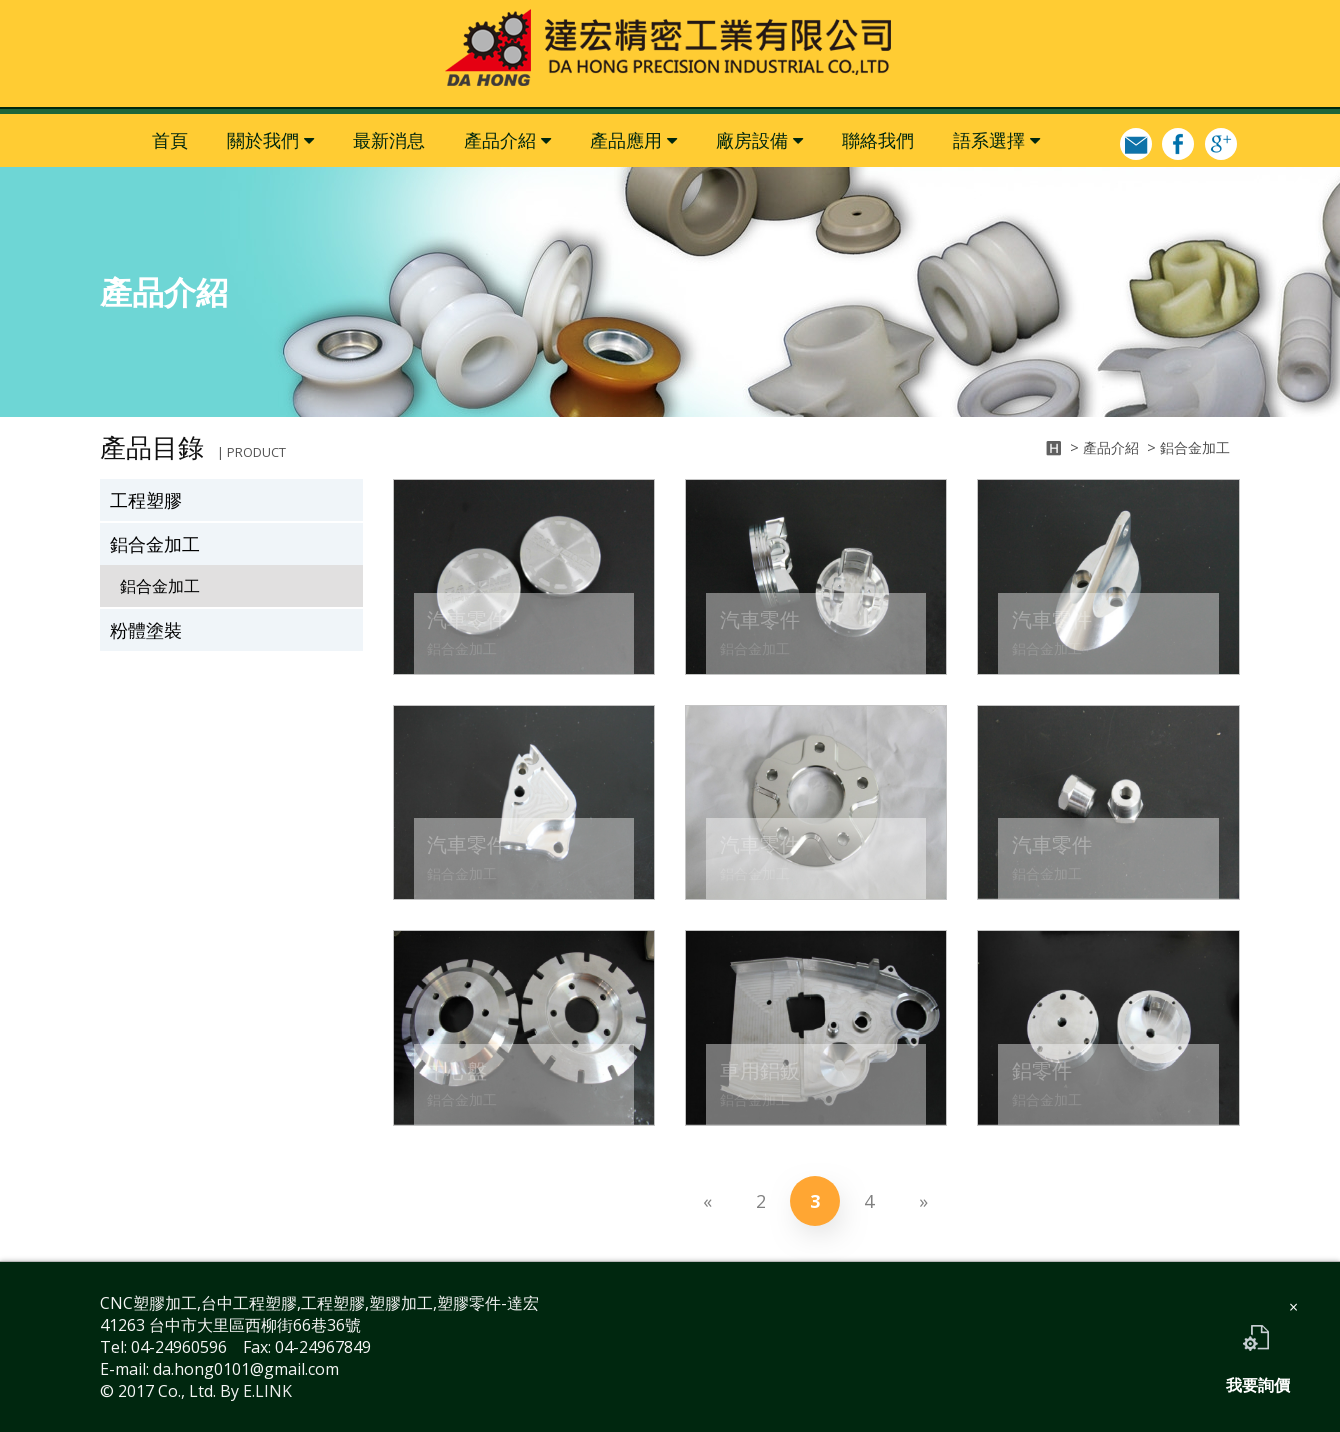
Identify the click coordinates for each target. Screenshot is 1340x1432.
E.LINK (267, 1391)
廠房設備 (752, 140)
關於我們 (263, 140)
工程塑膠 (146, 500)
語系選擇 (989, 140)
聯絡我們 (878, 140)
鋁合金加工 (155, 544)
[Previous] (707, 1201)
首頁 (170, 140)
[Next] (923, 1201)
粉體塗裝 (146, 630)
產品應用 (626, 140)
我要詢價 (1258, 1350)
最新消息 (389, 140)
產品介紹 (500, 140)
